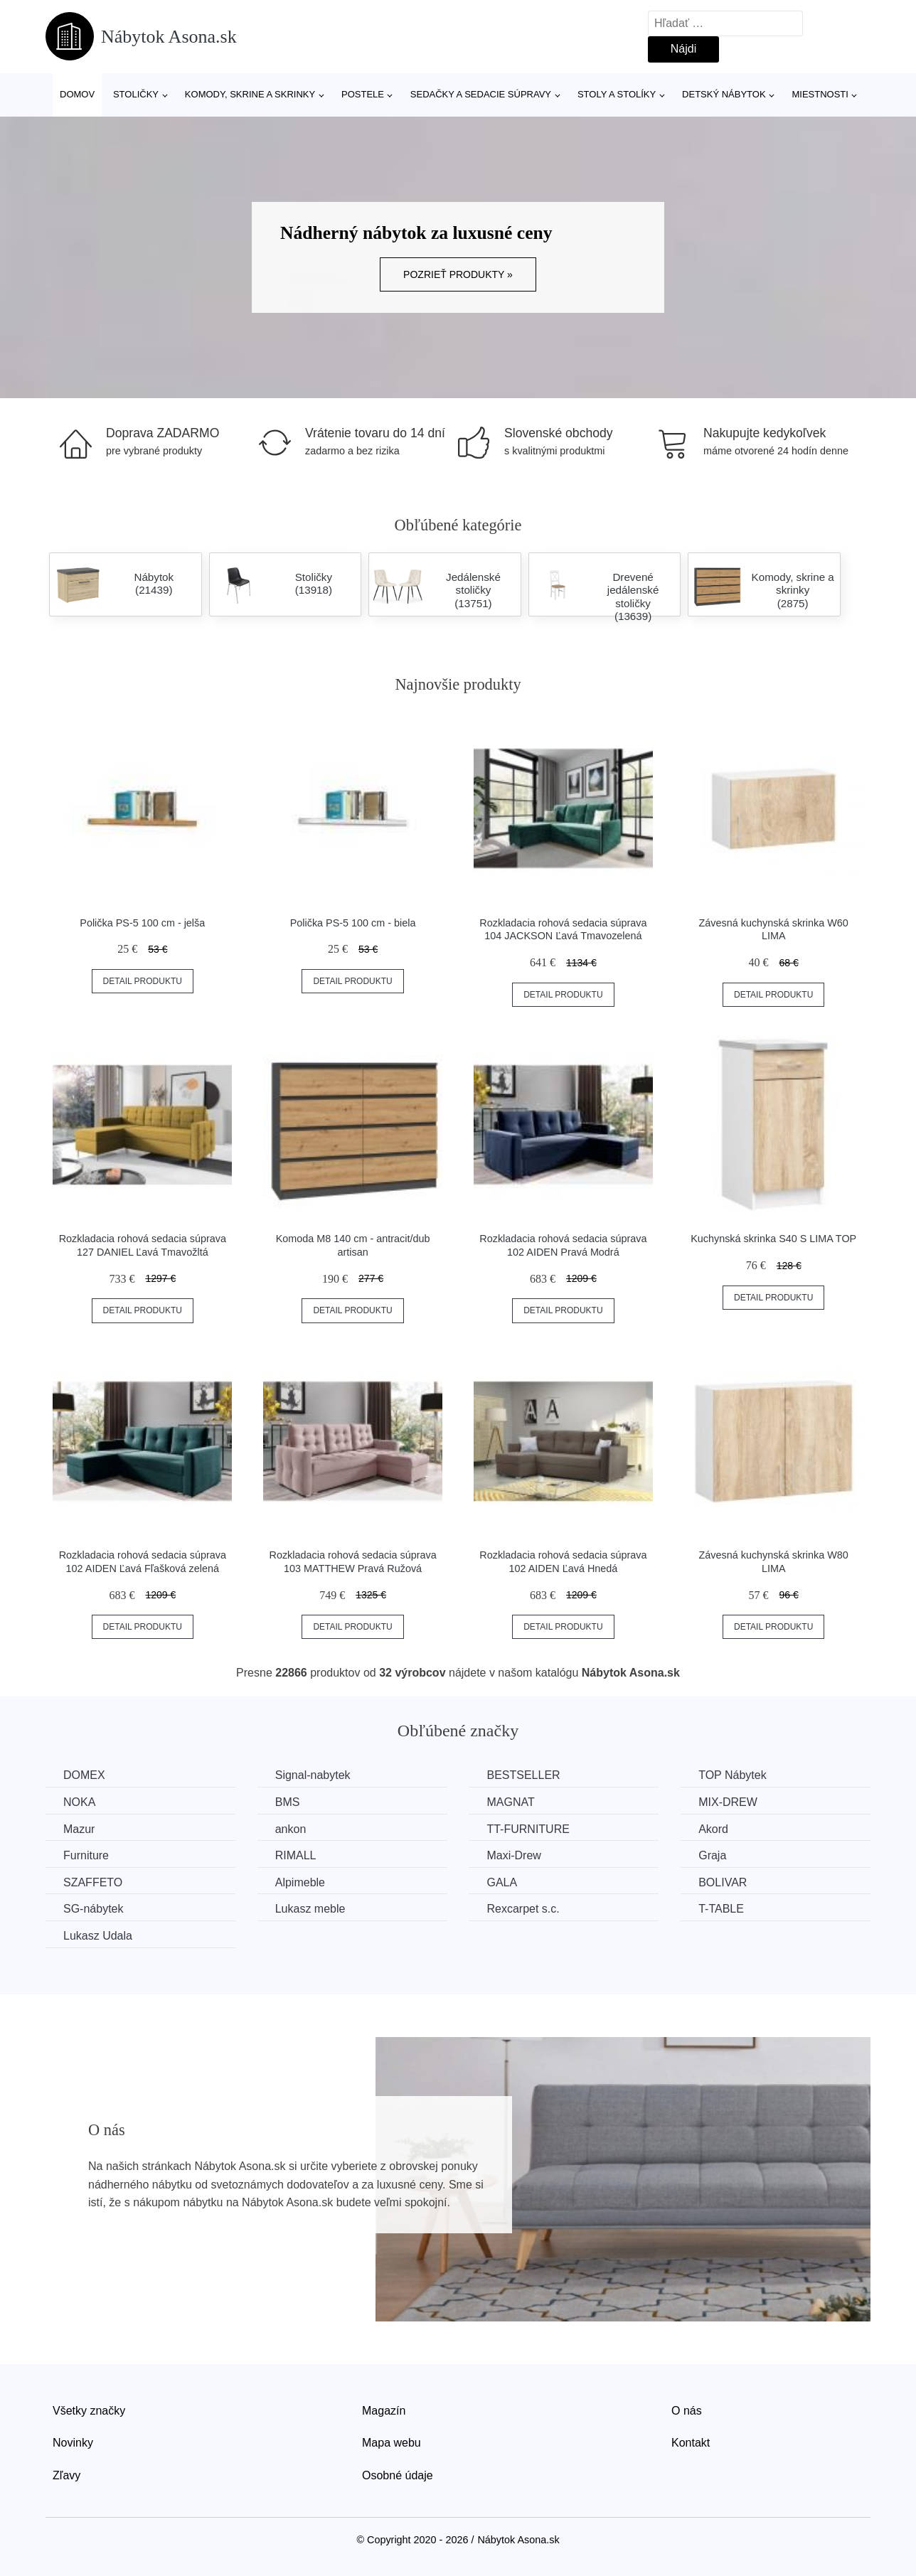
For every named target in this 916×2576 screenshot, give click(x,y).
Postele (362, 94)
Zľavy (66, 2475)
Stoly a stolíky (616, 94)
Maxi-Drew (513, 1855)
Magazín (383, 2411)
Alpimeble (300, 1882)
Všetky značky (89, 2411)
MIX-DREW (727, 1802)
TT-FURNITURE (527, 1829)
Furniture (86, 1855)
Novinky (73, 2443)
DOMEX (84, 1775)
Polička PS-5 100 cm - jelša (142, 923)
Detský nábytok (724, 94)
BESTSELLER (523, 1775)
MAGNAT (510, 1802)
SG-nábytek (93, 1909)
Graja (712, 1855)
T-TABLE (721, 1909)
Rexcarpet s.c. (522, 1909)
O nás (686, 2411)
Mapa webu (391, 2443)
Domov (77, 94)
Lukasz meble (310, 1909)
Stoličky (136, 94)
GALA (501, 1882)
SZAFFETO (92, 1882)
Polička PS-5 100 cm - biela (353, 923)
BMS (287, 1802)
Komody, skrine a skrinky (250, 94)
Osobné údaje (397, 2475)
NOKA (79, 1802)
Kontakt (690, 2443)
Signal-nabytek (313, 1775)
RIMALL (295, 1855)
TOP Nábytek (732, 1775)
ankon (291, 1829)
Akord (713, 1829)
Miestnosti (820, 94)
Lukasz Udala (97, 1936)
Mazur (79, 1829)
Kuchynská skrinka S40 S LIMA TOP (773, 1238)
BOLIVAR (722, 1882)
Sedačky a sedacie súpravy (480, 94)
